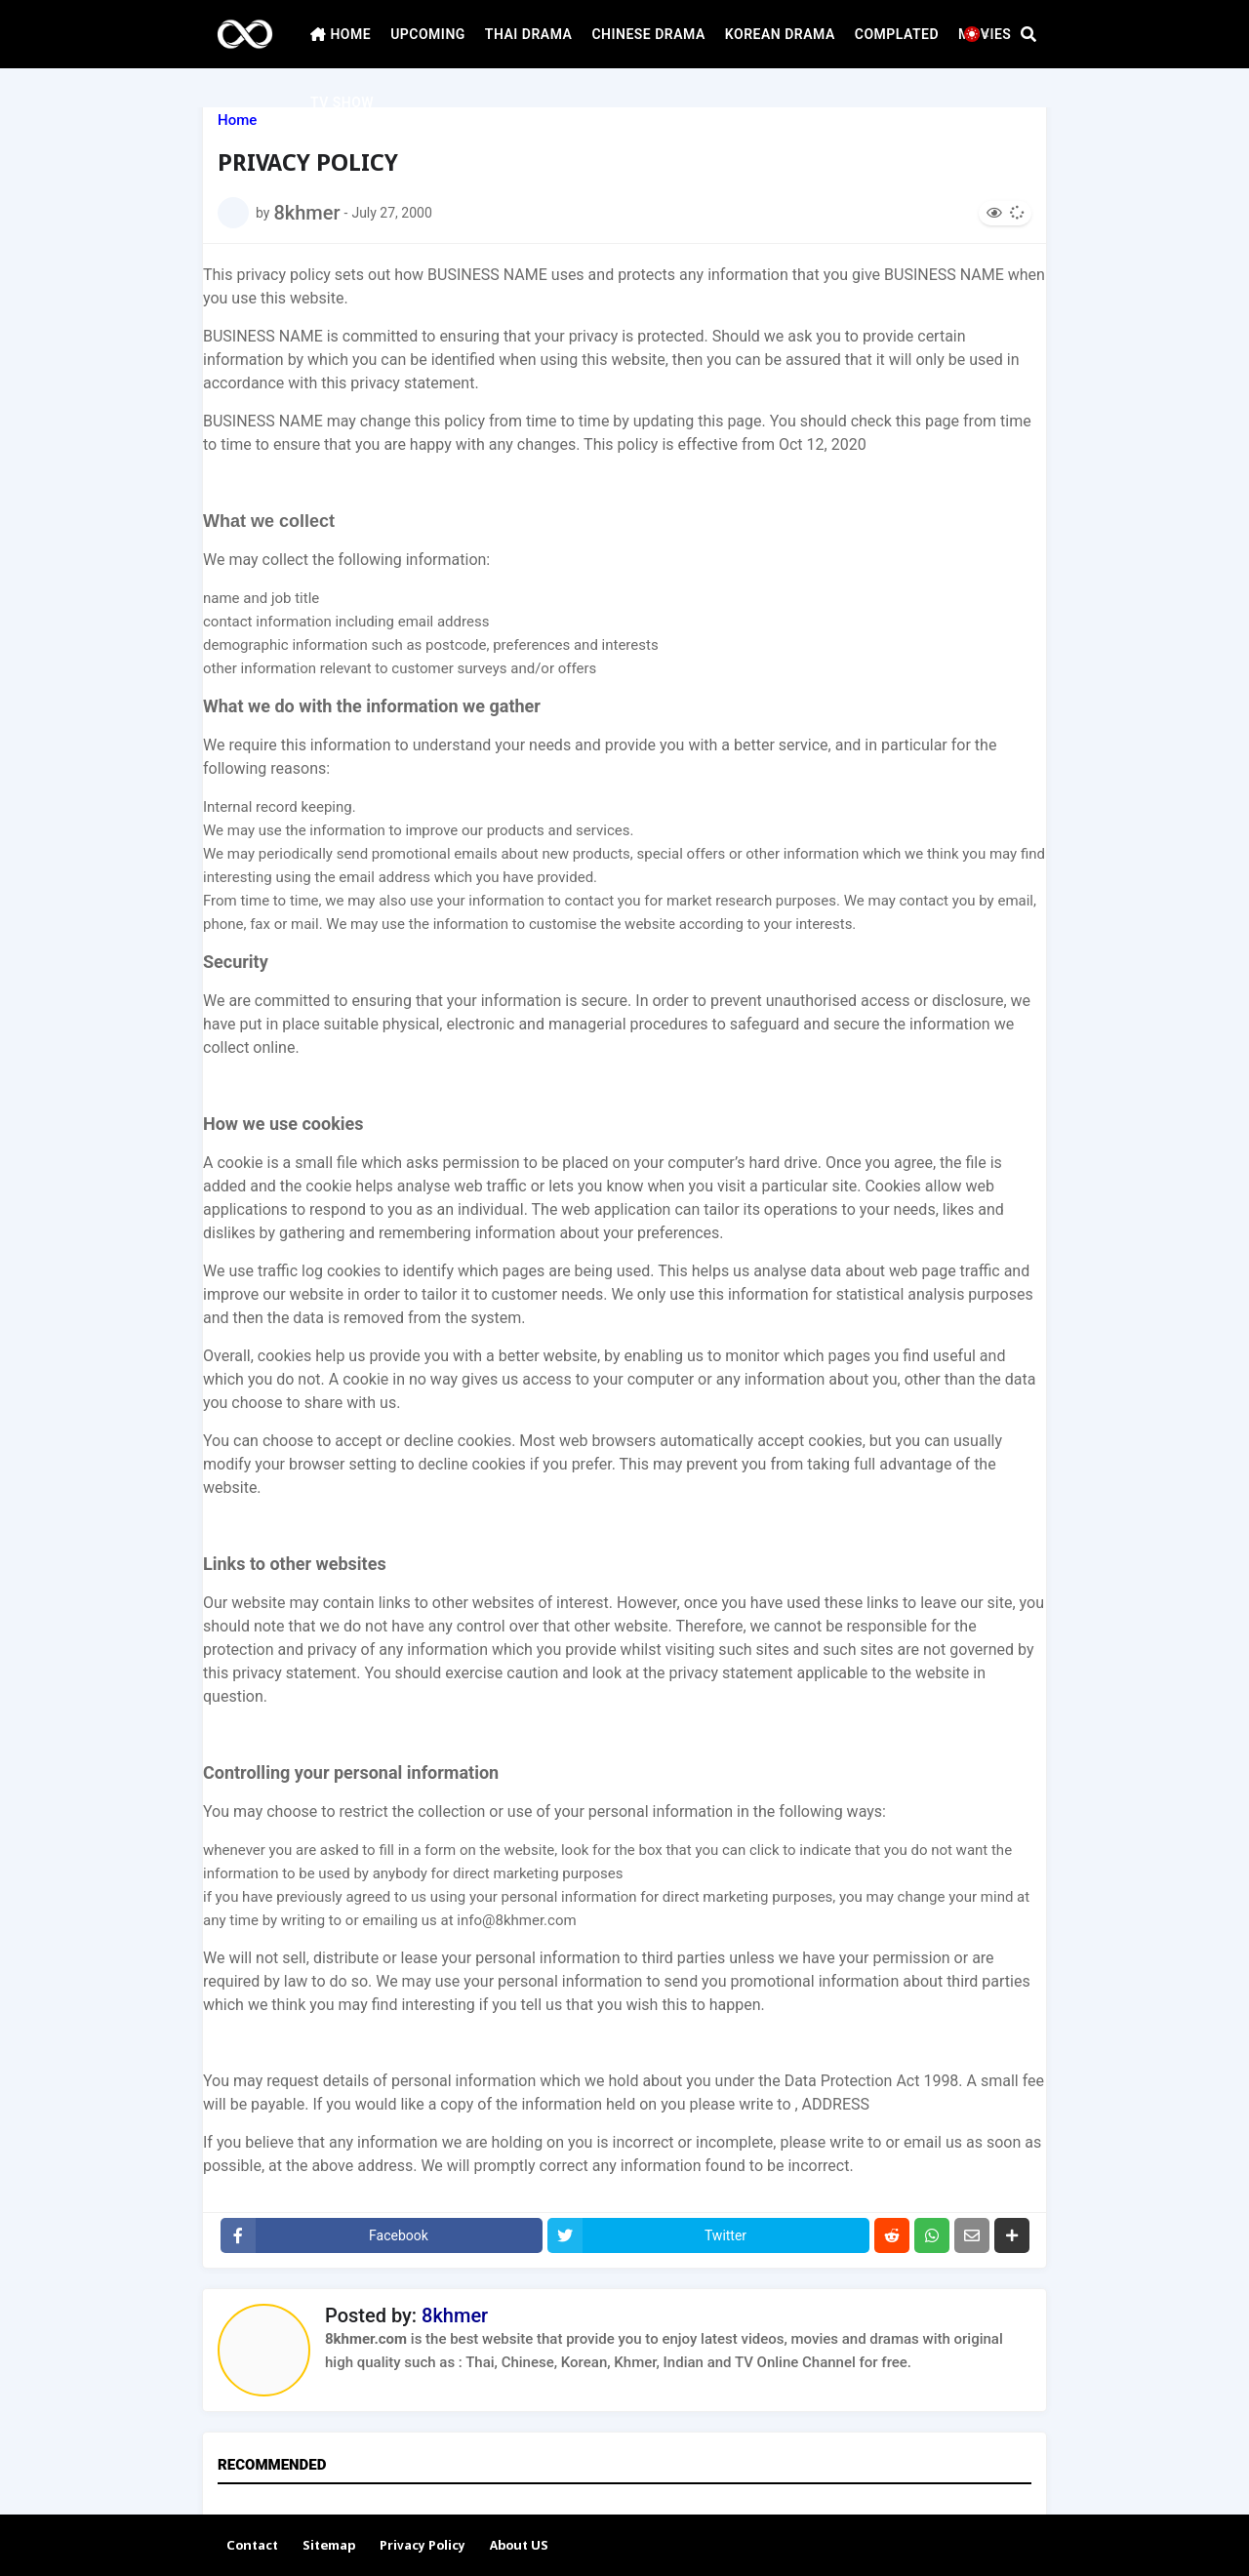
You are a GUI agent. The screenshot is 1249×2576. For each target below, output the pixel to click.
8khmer (455, 2315)
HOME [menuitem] (340, 34)
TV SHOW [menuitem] (342, 102)
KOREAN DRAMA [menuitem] (780, 34)
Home (237, 120)
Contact (252, 2546)
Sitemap (328, 2546)
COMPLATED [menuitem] (897, 34)
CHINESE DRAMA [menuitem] (648, 34)
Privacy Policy (422, 2546)
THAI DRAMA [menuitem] (529, 34)
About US (519, 2546)
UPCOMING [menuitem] (427, 34)
